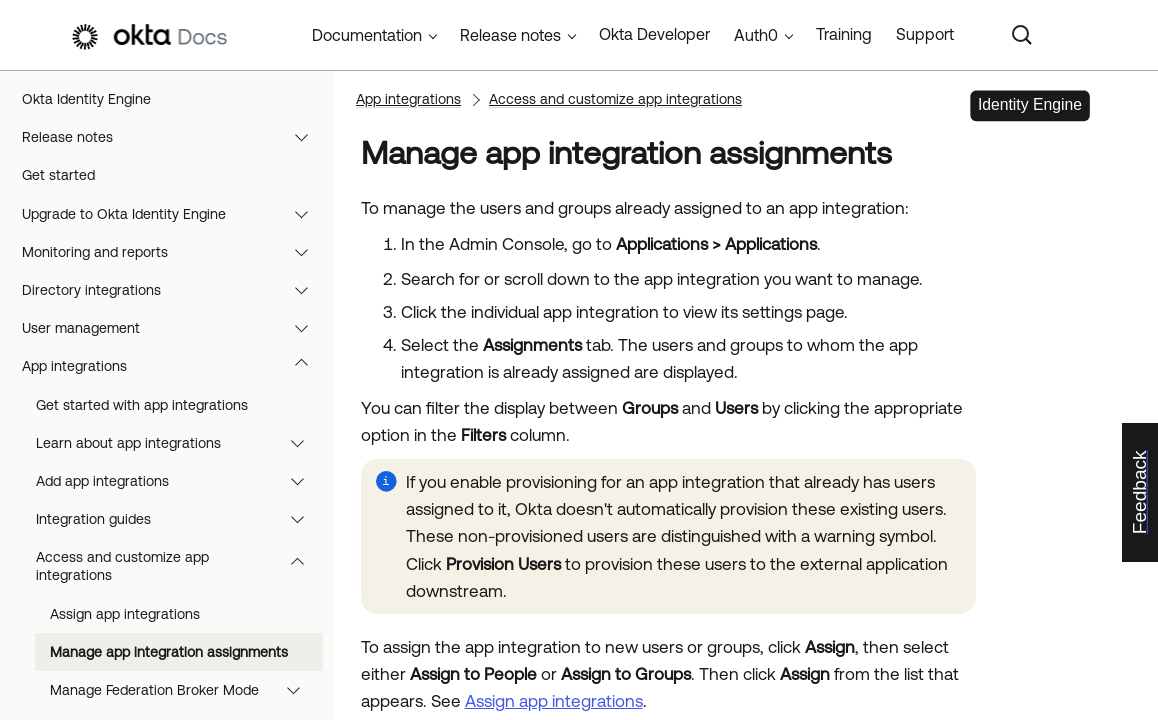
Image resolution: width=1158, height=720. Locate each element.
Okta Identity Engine (86, 99)
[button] (306, 137)
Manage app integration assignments (169, 652)
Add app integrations (179, 481)
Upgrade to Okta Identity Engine (174, 214)
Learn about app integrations (179, 443)
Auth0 (756, 35)
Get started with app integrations (142, 405)
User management (174, 328)
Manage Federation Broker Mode (184, 690)
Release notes (174, 137)
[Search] (1022, 35)
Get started (58, 175)
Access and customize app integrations (179, 566)
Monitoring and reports (174, 252)
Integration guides (179, 519)
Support (925, 34)
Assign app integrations (125, 614)
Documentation (367, 35)
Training (844, 34)
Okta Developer (654, 34)
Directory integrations (174, 290)
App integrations (174, 366)
